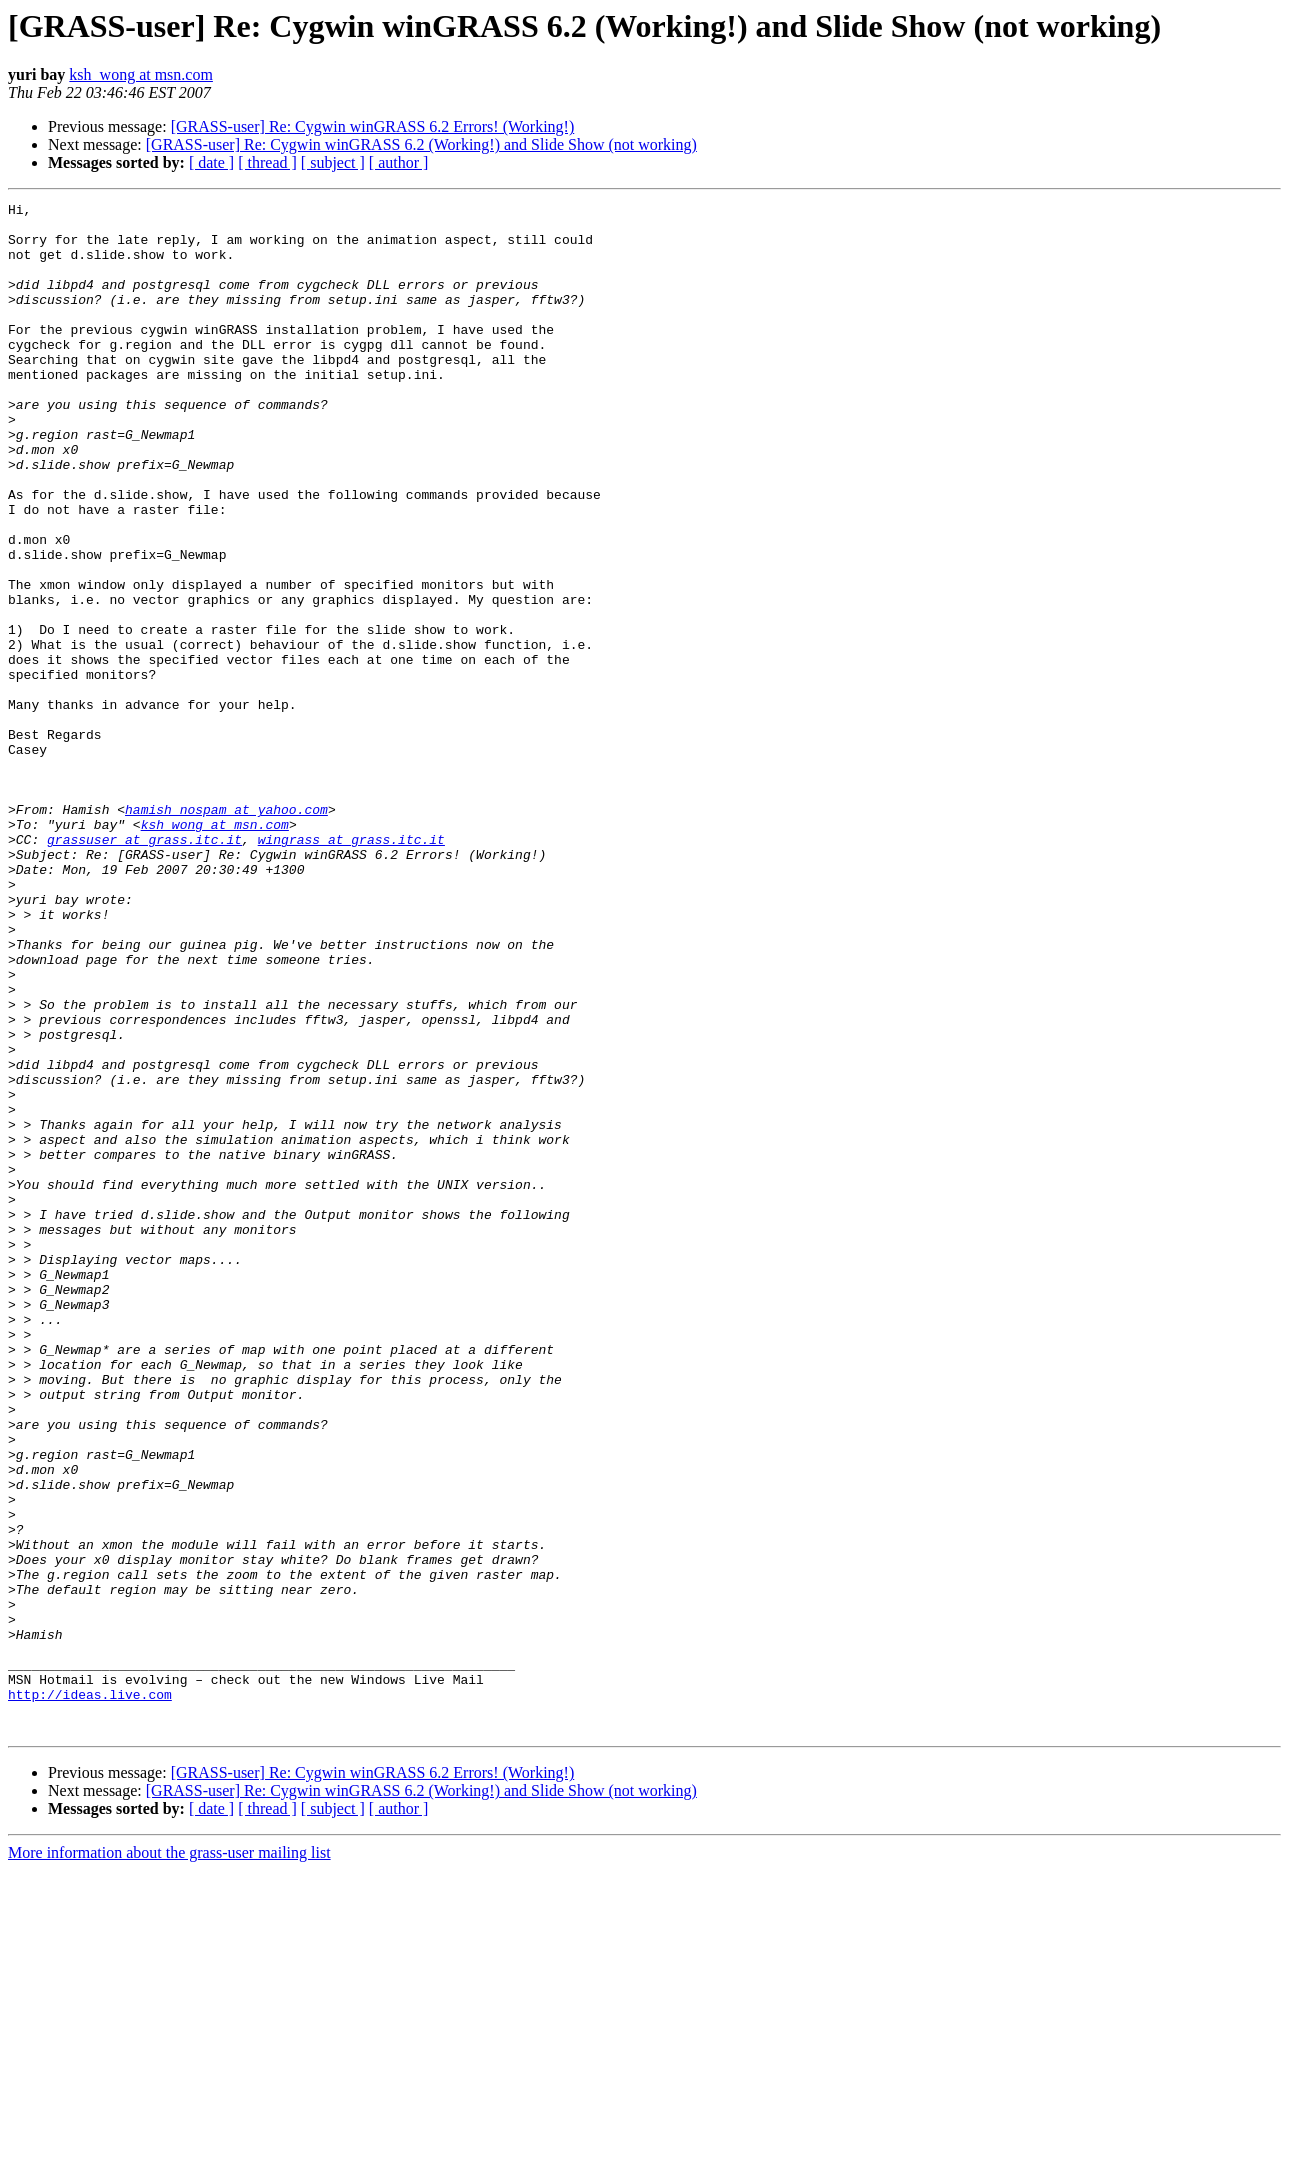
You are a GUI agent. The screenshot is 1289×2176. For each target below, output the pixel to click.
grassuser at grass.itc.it (144, 968)
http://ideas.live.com (90, 1994)
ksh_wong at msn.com (141, 74)
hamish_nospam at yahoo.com (226, 932)
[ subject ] (333, 162)
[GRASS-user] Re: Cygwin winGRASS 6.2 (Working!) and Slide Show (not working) (421, 144)
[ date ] (211, 162)
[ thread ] (267, 162)
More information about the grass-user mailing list (169, 2158)
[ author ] (399, 162)
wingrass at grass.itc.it (351, 968)
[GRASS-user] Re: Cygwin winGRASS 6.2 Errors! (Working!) (373, 126)
